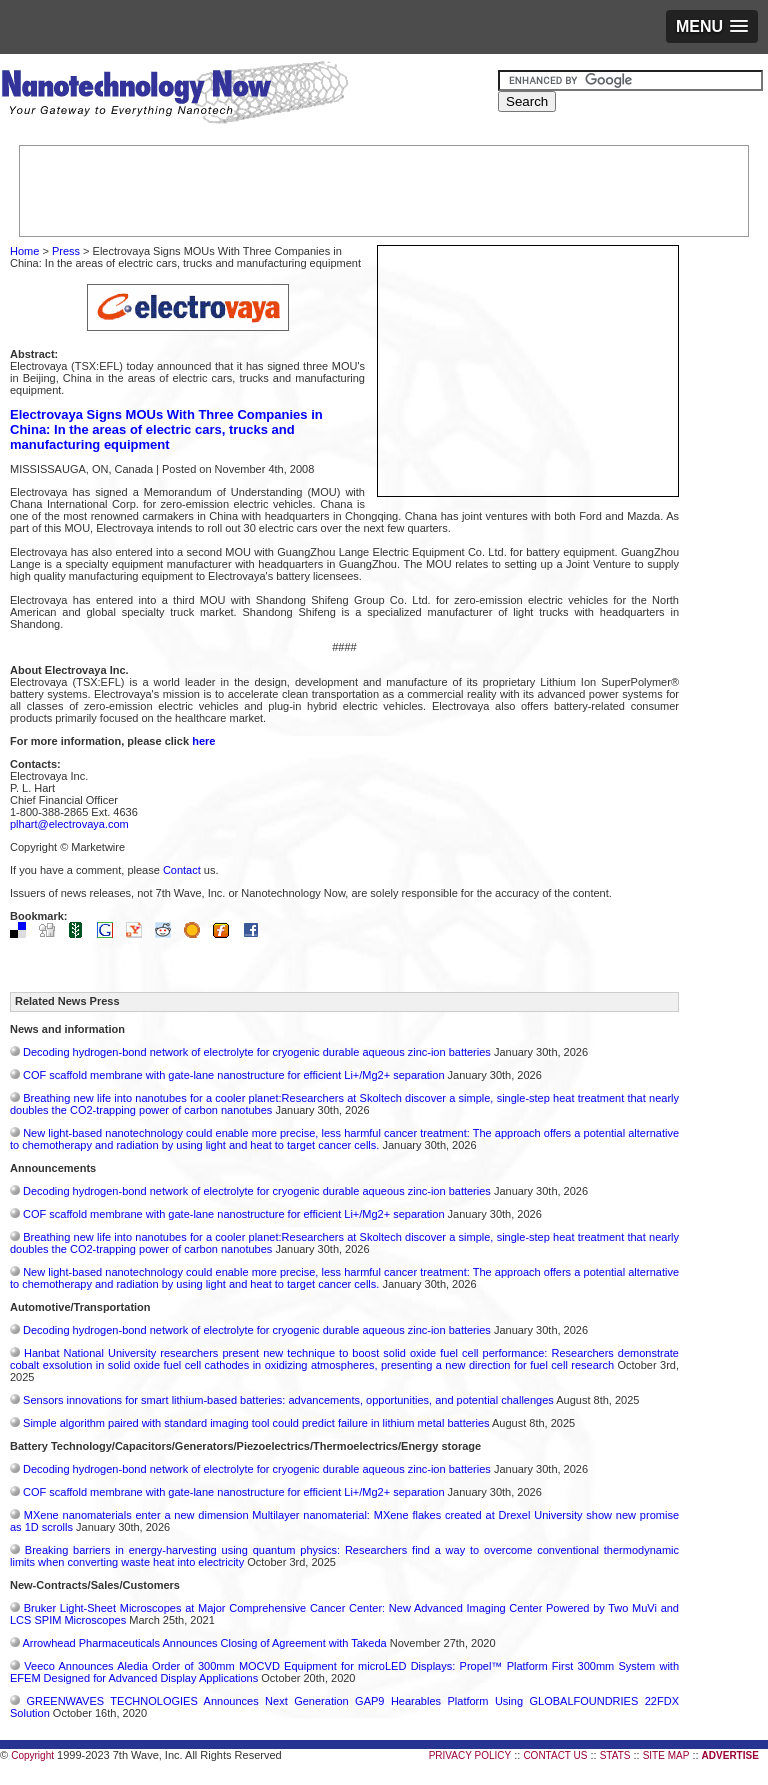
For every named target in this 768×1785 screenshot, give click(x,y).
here (203, 741)
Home (24, 251)
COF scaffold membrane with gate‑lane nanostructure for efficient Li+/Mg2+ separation (234, 1075)
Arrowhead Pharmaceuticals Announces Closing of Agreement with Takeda (204, 1643)
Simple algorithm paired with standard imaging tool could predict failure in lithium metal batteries (256, 1423)
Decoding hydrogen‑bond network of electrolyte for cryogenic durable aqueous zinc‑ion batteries (257, 1052)
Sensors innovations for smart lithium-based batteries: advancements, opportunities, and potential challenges (288, 1400)
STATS (615, 1755)
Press (66, 251)
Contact (182, 870)
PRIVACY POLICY (470, 1755)
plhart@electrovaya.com (69, 824)
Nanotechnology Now (174, 95)
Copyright (32, 1755)
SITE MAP (666, 1755)
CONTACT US (555, 1755)
